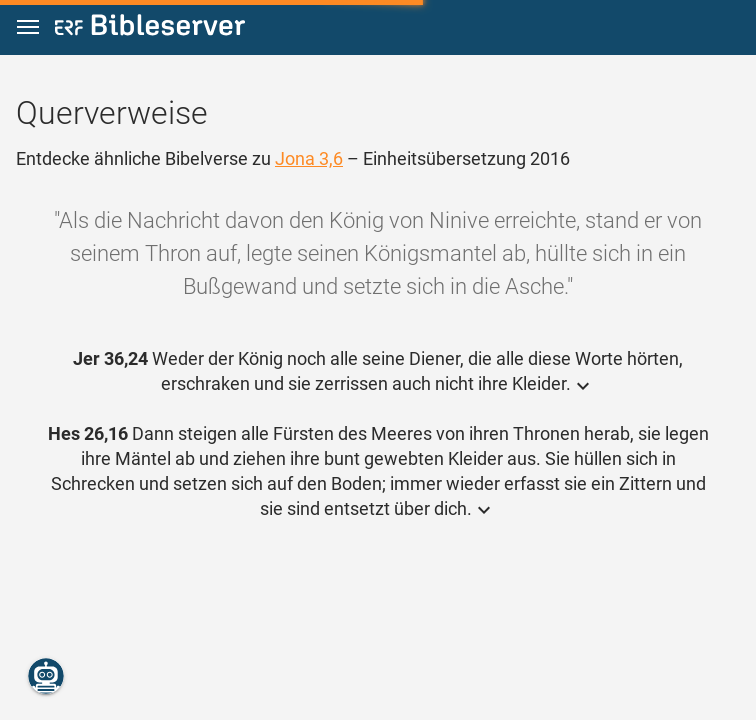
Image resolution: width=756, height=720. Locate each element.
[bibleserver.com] (150, 28)
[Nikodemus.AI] (46, 676)
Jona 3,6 (309, 158)
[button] (28, 27)
